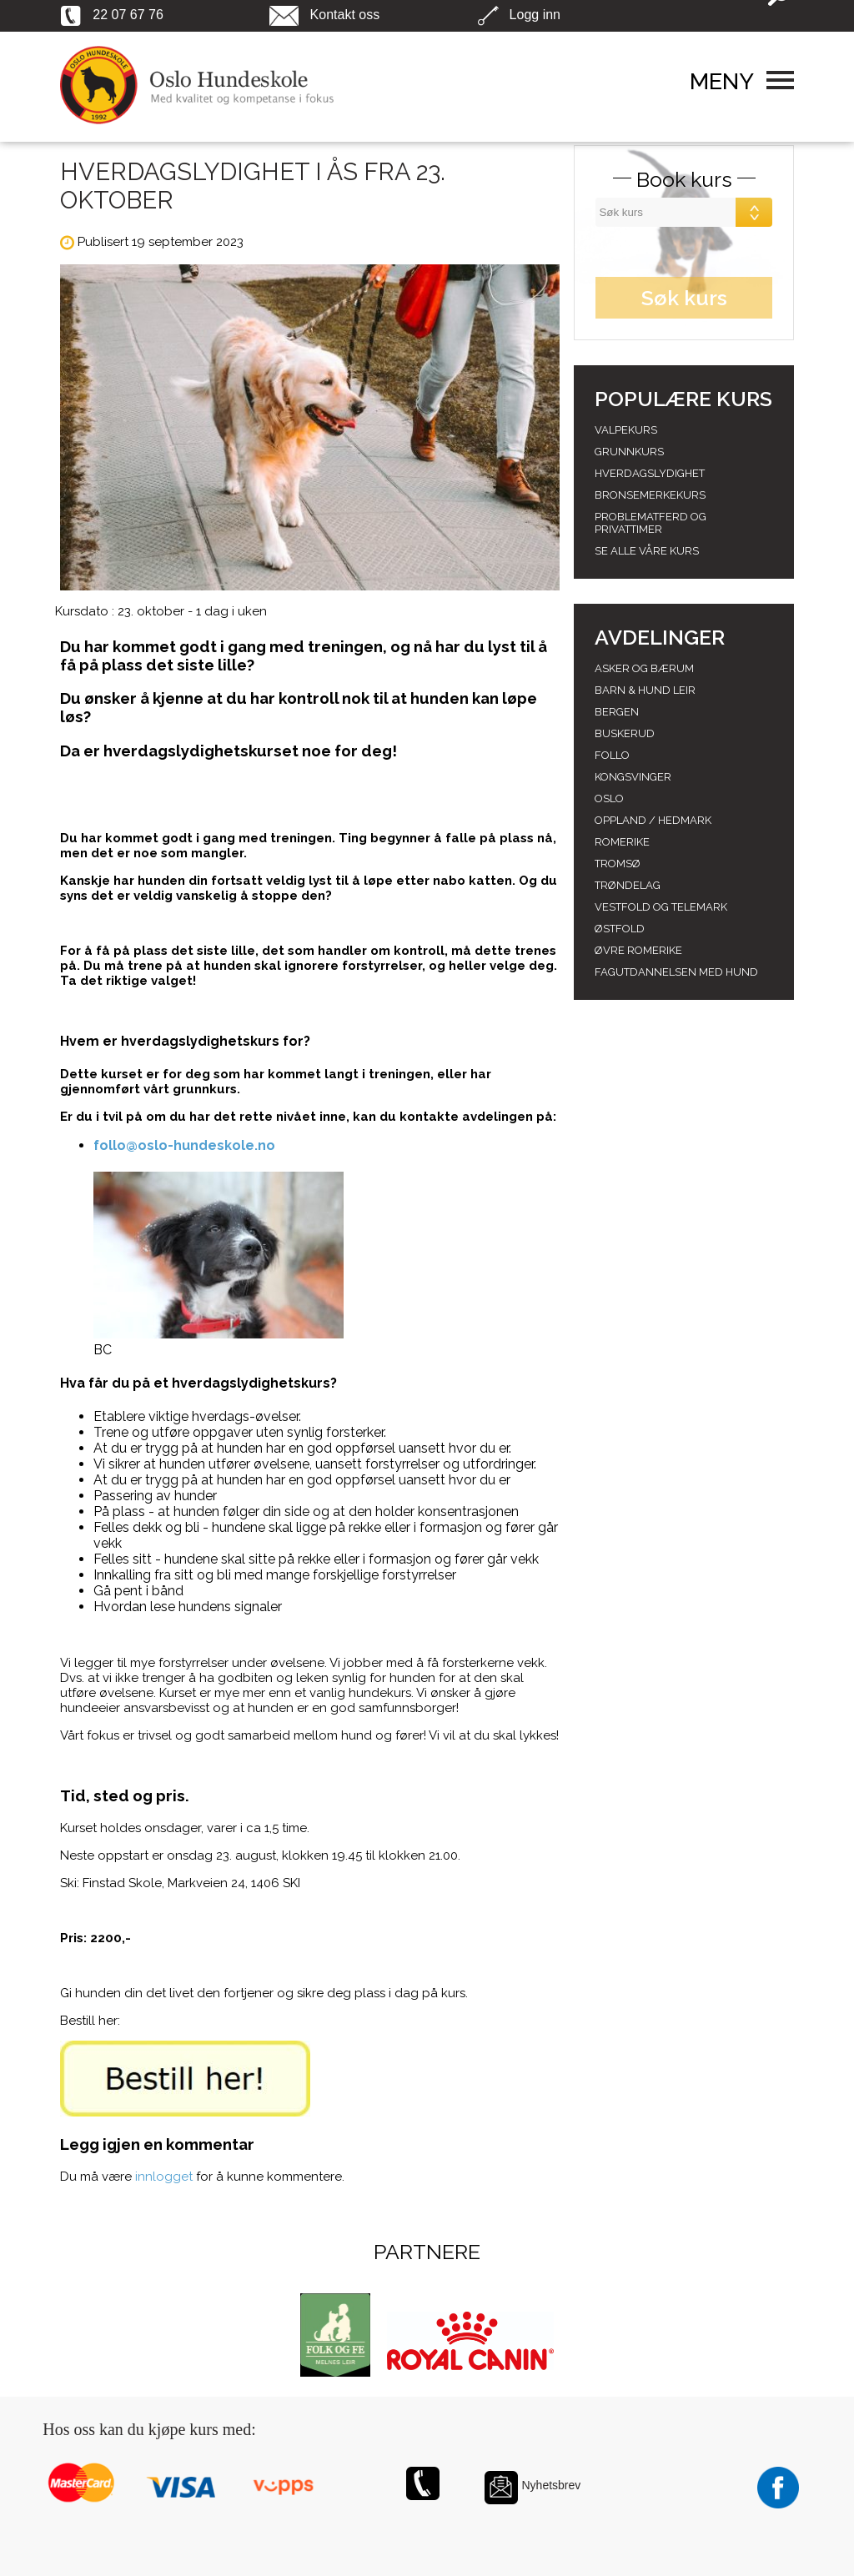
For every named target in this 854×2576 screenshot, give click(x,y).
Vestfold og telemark (661, 907)
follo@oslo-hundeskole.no (184, 1145)
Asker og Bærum (644, 668)
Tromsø (617, 863)
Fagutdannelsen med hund (676, 972)
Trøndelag (628, 885)
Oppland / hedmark (653, 820)
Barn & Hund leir (645, 690)
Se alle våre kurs (647, 551)
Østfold (620, 928)
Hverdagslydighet (650, 473)
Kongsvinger (633, 777)
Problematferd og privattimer (650, 522)
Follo (612, 755)
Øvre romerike (638, 950)
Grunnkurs (629, 451)
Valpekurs (626, 430)
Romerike (622, 842)
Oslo (609, 798)
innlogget (164, 2176)
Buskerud (625, 733)
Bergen (617, 712)
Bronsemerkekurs (650, 495)
